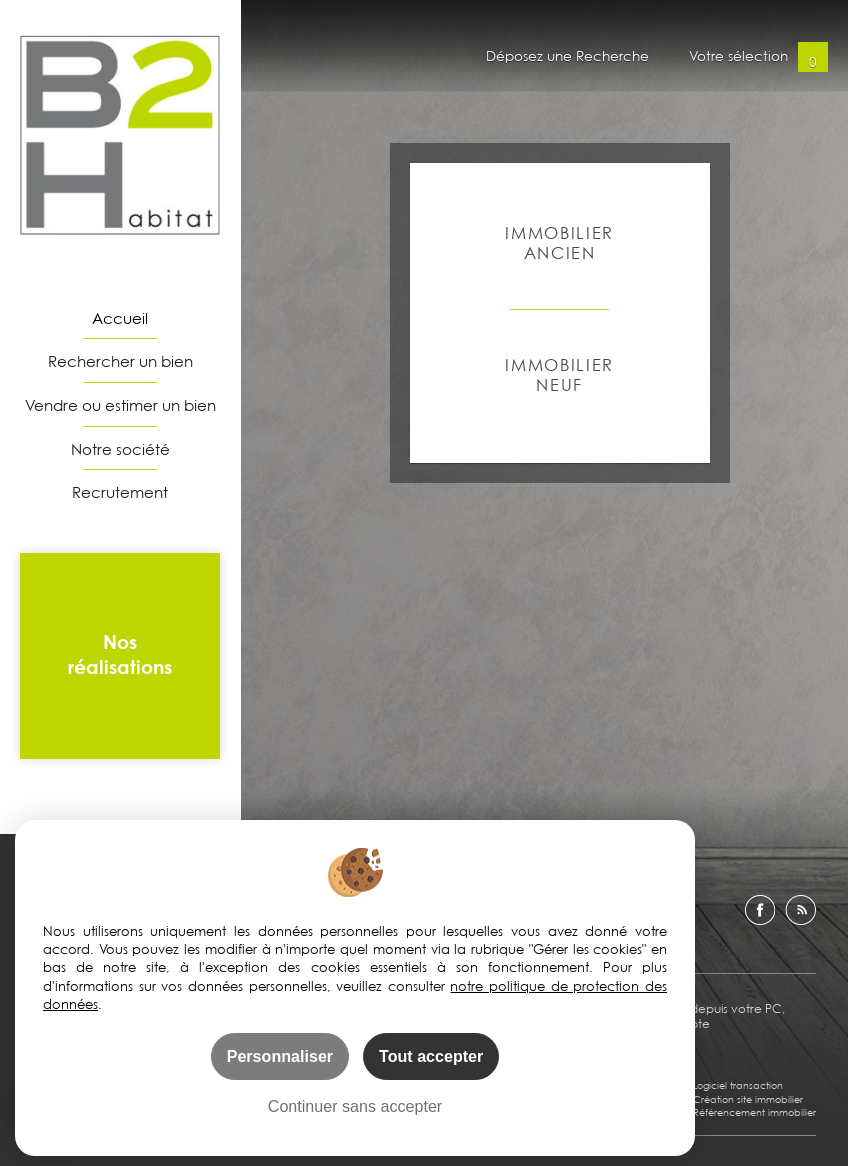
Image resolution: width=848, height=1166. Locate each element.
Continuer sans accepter (355, 1106)
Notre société (120, 449)
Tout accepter (431, 1056)
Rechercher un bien (120, 361)
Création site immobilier (748, 1099)
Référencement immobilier (754, 1112)
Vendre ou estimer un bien (120, 405)
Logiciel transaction (738, 1085)
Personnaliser (280, 1056)
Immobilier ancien (559, 242)
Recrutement (120, 492)
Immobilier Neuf (559, 374)
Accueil (120, 318)
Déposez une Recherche (567, 57)
